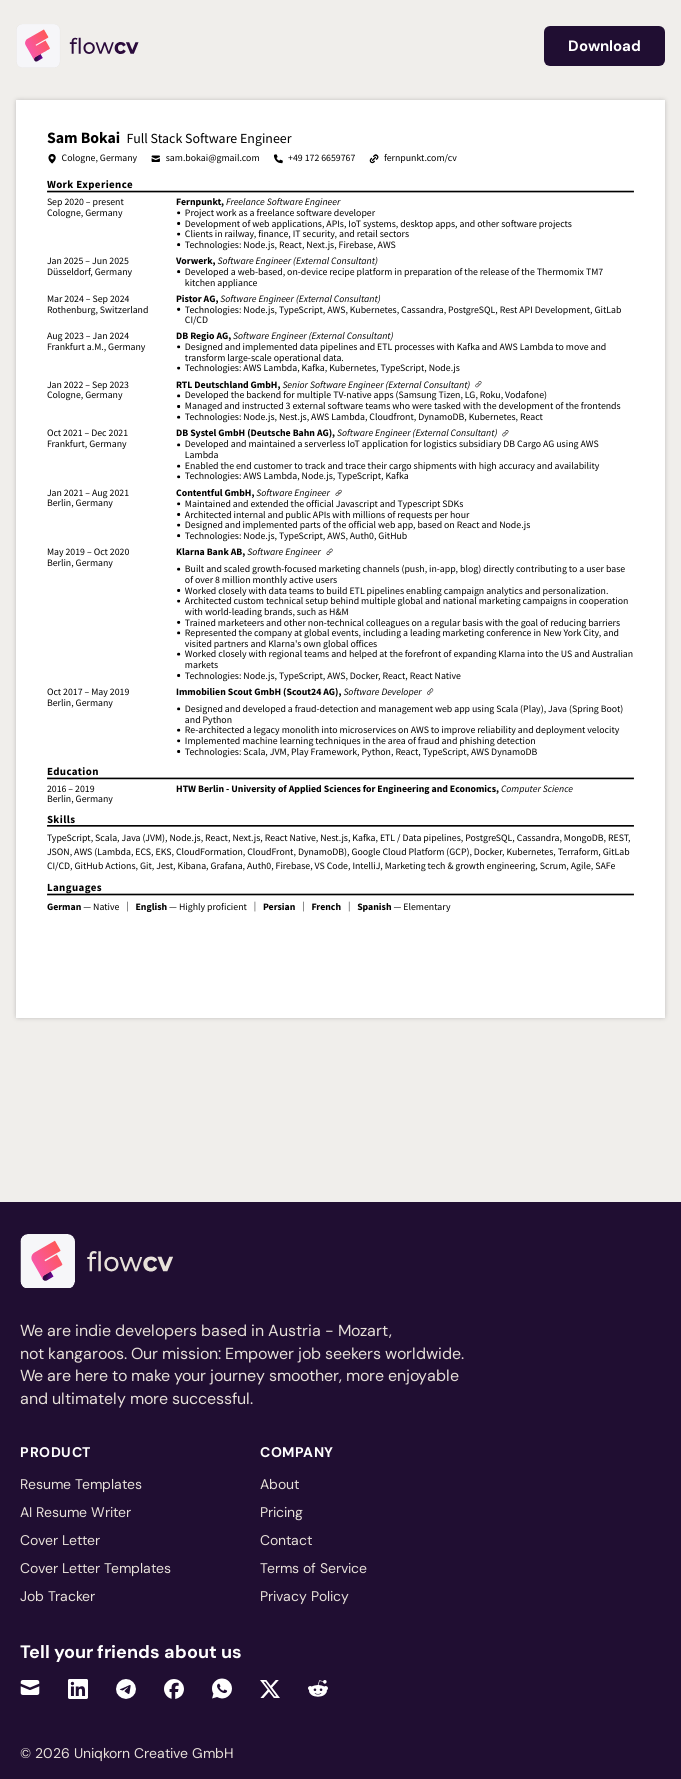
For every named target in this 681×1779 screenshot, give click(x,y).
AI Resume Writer (75, 1512)
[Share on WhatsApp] (222, 1688)
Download (604, 46)
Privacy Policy (304, 1596)
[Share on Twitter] (270, 1688)
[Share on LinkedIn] (78, 1688)
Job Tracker (57, 1596)
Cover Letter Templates (95, 1568)
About (279, 1484)
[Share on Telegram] (126, 1688)
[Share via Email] (30, 1688)
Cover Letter (60, 1540)
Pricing (281, 1512)
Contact (286, 1540)
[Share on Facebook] (174, 1688)
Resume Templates (81, 1484)
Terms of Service (313, 1568)
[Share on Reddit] (318, 1688)
